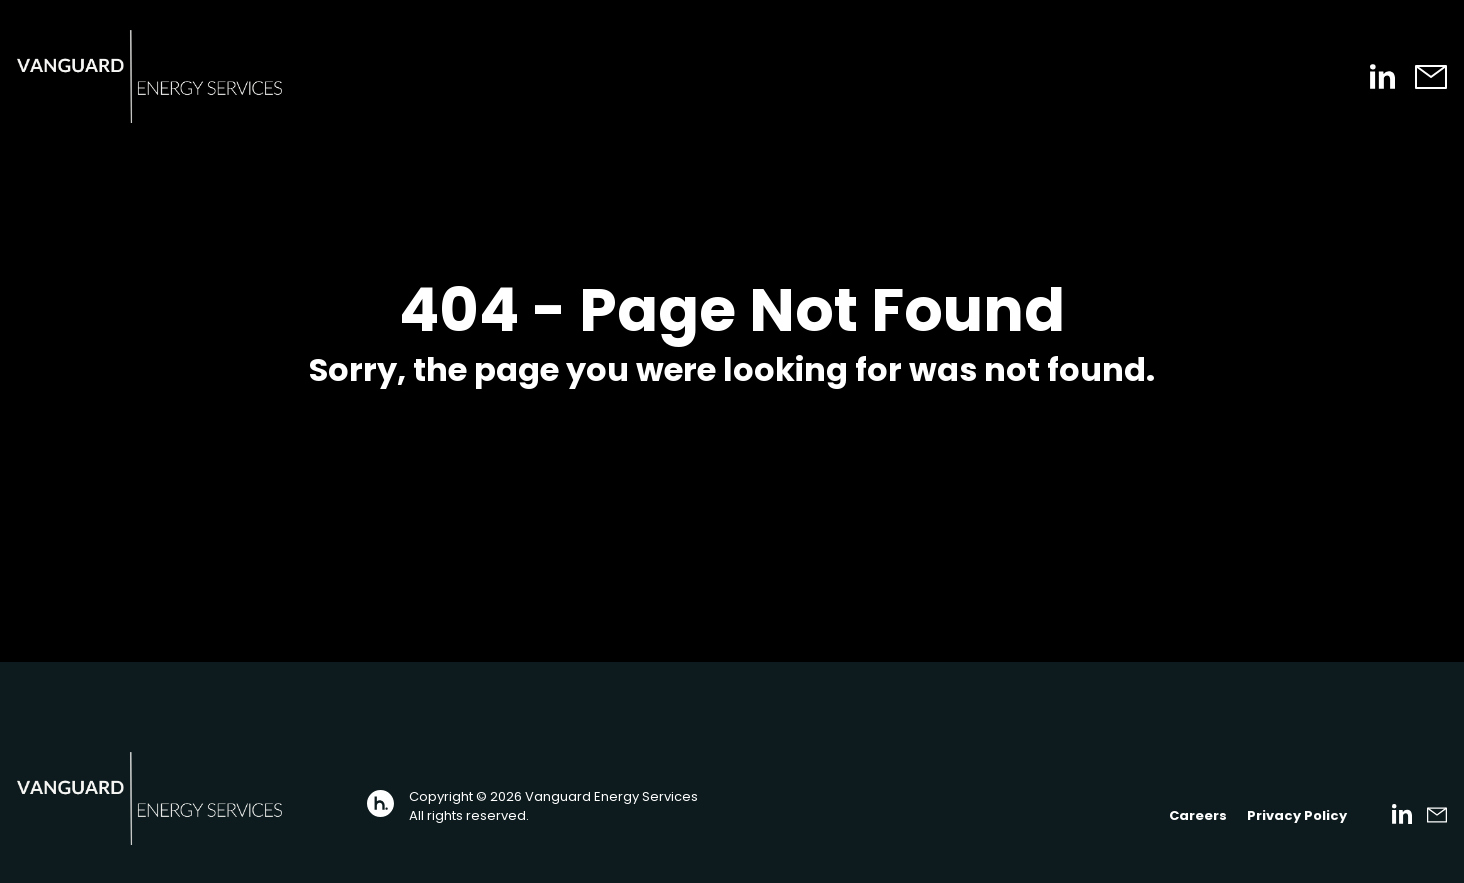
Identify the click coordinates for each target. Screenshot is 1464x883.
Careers (1198, 815)
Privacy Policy (1297, 815)
